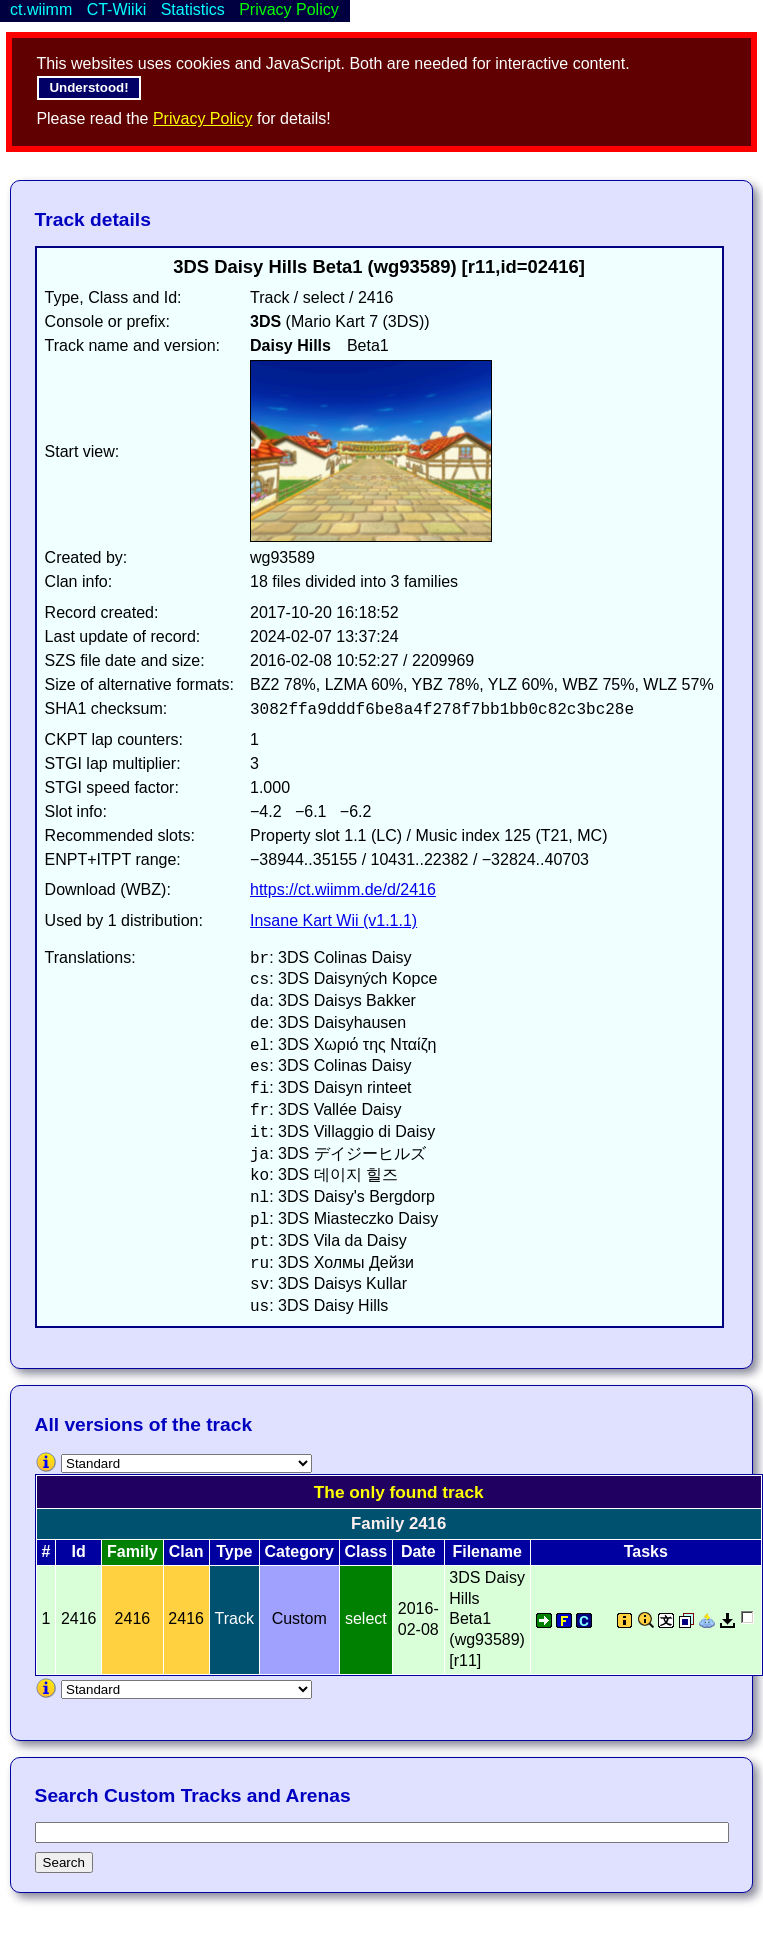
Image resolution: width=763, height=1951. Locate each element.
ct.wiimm (41, 9)
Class (365, 1551)
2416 (186, 1618)
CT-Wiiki (117, 9)
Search (64, 1862)
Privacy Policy (203, 118)
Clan (186, 1551)
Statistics (193, 9)
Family (132, 1551)
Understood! (88, 87)
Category (299, 1551)
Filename (486, 1551)
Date (418, 1551)
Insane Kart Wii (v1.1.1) (333, 920)
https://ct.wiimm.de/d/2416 (343, 889)
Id (79, 1551)
